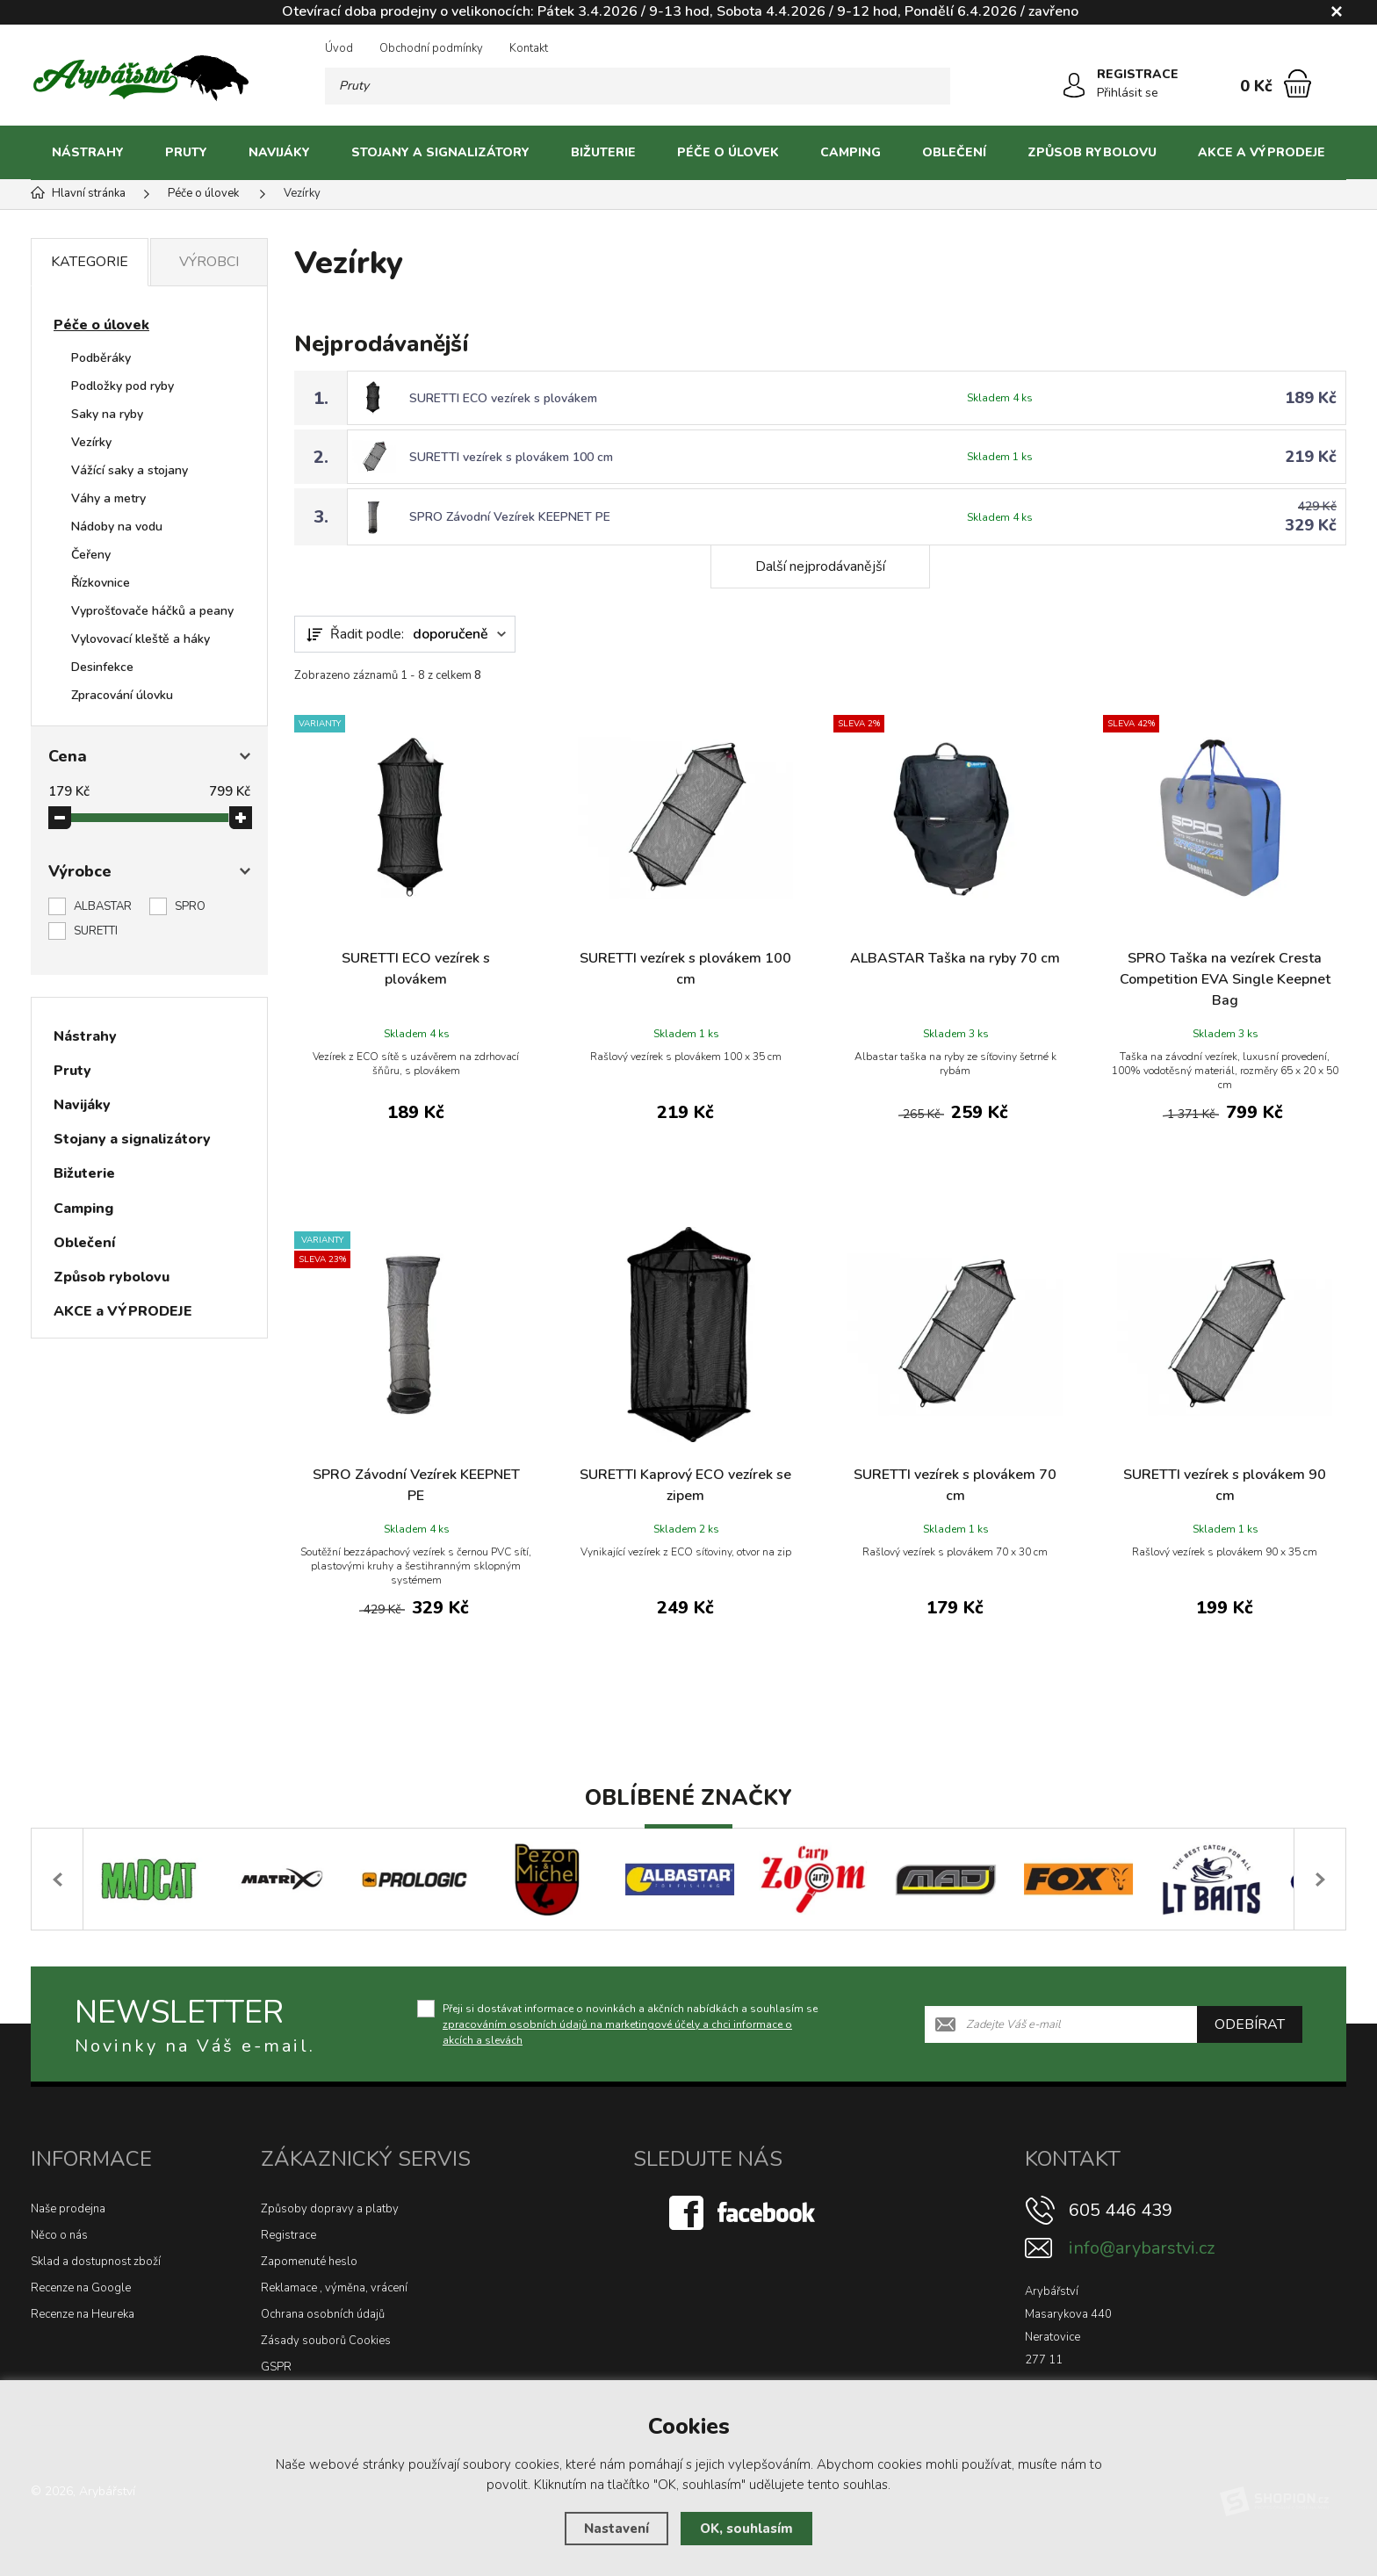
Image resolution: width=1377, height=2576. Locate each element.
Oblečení (954, 152)
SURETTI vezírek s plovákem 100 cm (511, 457)
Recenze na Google (81, 2288)
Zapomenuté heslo (309, 2261)
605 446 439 (1120, 2210)
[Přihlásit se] (1074, 85)
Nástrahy (88, 152)
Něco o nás (59, 2235)
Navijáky (279, 152)
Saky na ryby (107, 414)
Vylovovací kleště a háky (140, 639)
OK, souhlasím (746, 2528)
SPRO (190, 906)
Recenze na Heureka (82, 2314)
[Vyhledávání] (637, 86)
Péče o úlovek (728, 152)
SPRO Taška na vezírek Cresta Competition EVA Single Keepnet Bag (1225, 979)
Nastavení (616, 2528)
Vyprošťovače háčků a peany (152, 611)
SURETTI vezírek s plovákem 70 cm (955, 1485)
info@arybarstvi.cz (1142, 2248)
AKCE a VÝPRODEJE (1261, 152)
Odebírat (1250, 2023)
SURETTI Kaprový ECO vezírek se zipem (685, 1485)
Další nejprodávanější (820, 566)
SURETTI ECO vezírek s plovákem (503, 398)
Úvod (339, 48)
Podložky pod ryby (122, 386)
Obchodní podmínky (431, 48)
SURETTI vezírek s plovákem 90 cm (1224, 1485)
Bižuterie (603, 152)
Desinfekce (102, 667)
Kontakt (528, 48)
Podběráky (101, 358)
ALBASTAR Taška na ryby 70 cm (955, 958)
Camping (850, 152)
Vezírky (91, 442)
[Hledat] (931, 86)
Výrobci (209, 261)
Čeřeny (91, 554)
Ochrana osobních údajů (323, 2314)
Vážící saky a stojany (129, 470)
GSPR (276, 2367)
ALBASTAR (103, 906)
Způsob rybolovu (1092, 152)
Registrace (288, 2235)
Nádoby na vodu (116, 526)
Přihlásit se (1127, 92)
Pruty (186, 152)
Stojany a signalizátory (440, 152)
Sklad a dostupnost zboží (96, 2261)
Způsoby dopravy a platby (330, 2209)
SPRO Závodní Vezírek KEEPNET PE (509, 517)
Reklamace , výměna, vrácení (334, 2288)
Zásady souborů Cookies (326, 2341)
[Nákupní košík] (1297, 83)
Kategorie (89, 261)
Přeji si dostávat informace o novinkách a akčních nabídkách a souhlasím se (630, 2023)
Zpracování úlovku (122, 695)
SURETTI (96, 931)
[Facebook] (743, 2211)
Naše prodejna (68, 2209)
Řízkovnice (100, 582)
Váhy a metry (108, 498)
